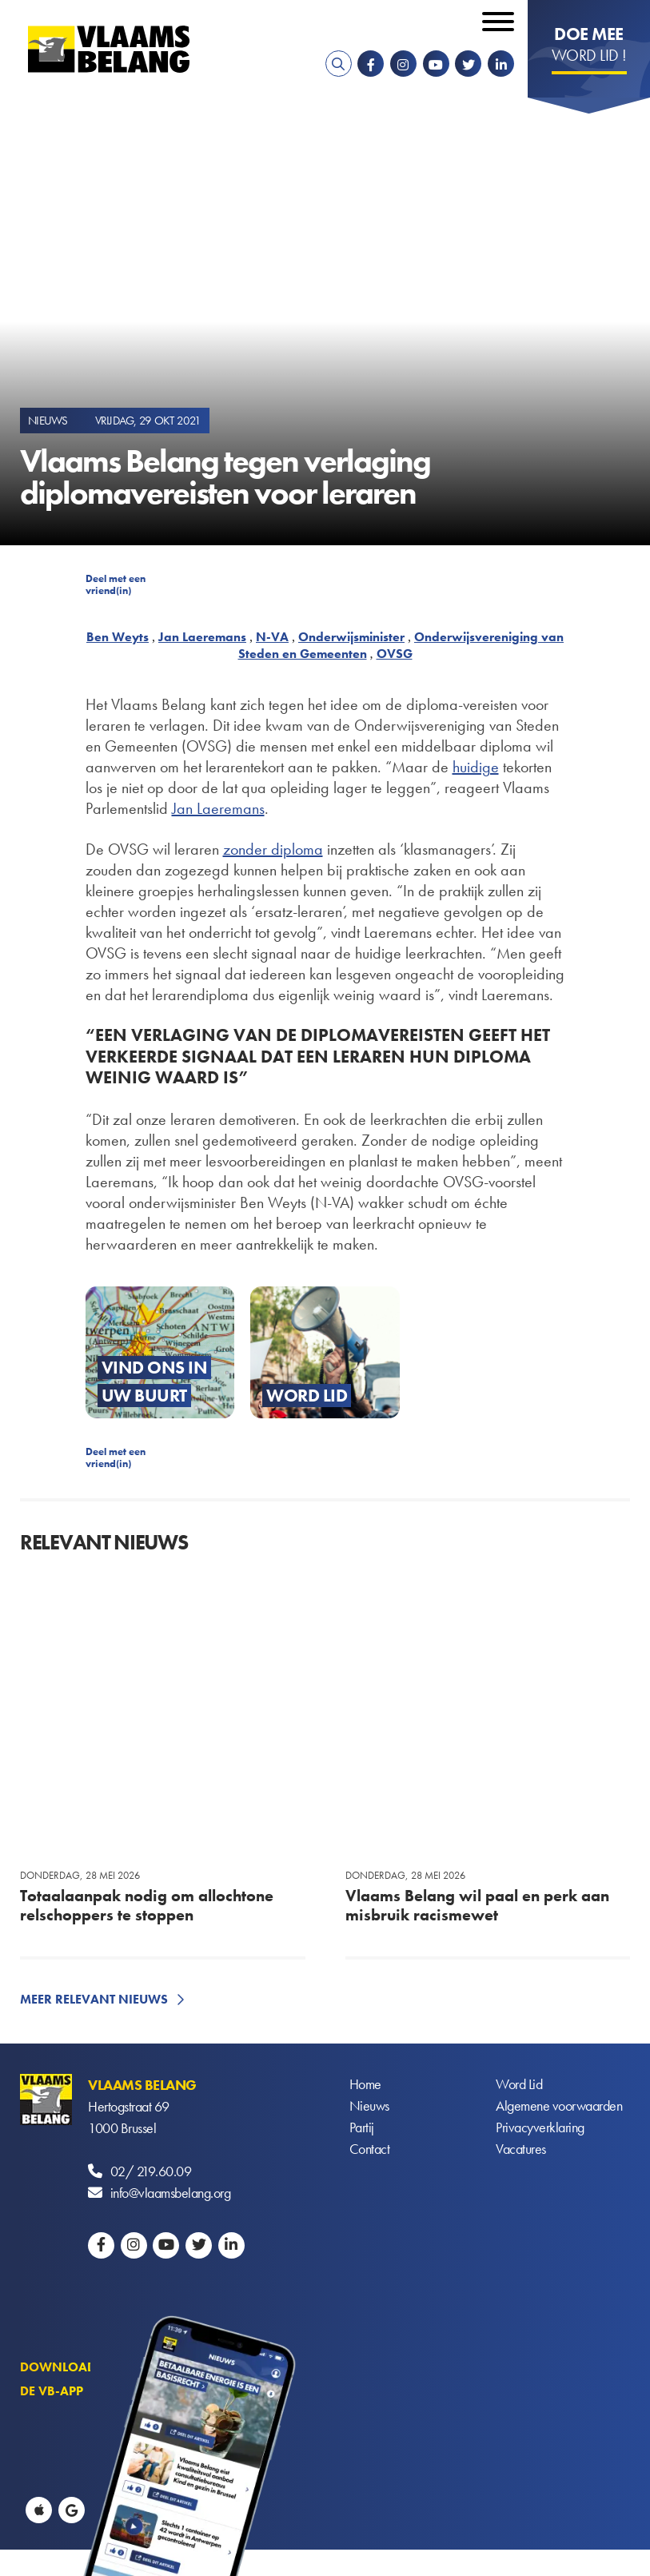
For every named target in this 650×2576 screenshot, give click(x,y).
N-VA (272, 636)
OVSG (395, 653)
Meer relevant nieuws (94, 1999)
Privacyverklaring (540, 2128)
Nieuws (369, 2106)
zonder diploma (273, 849)
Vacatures (521, 2149)
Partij (361, 2128)
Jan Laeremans (202, 636)
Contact (369, 2149)
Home (365, 2085)
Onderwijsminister (351, 636)
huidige (476, 766)
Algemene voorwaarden (559, 2106)
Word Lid (519, 2085)
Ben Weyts (117, 636)
